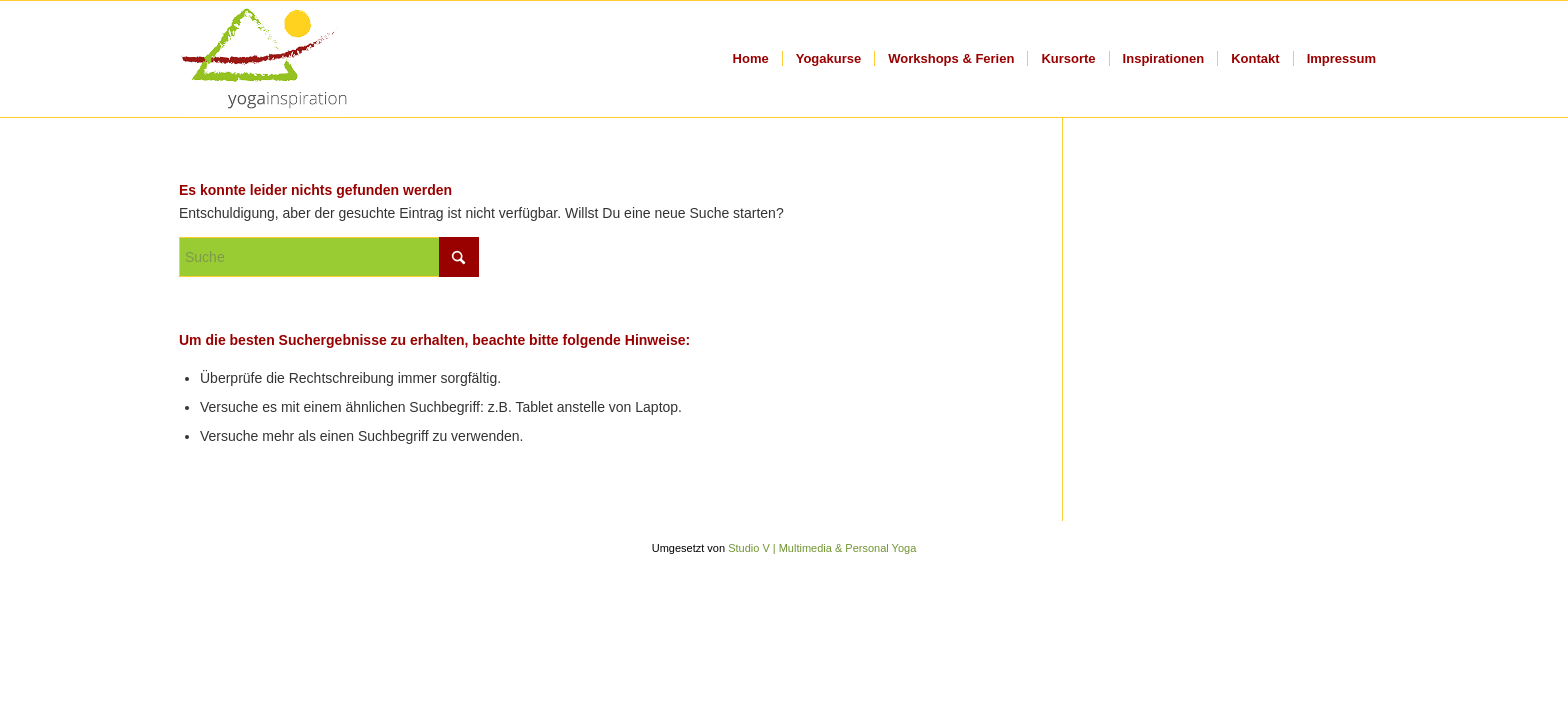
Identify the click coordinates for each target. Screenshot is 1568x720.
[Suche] (329, 257)
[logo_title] (264, 59)
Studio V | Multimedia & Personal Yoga (822, 548)
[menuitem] (751, 59)
